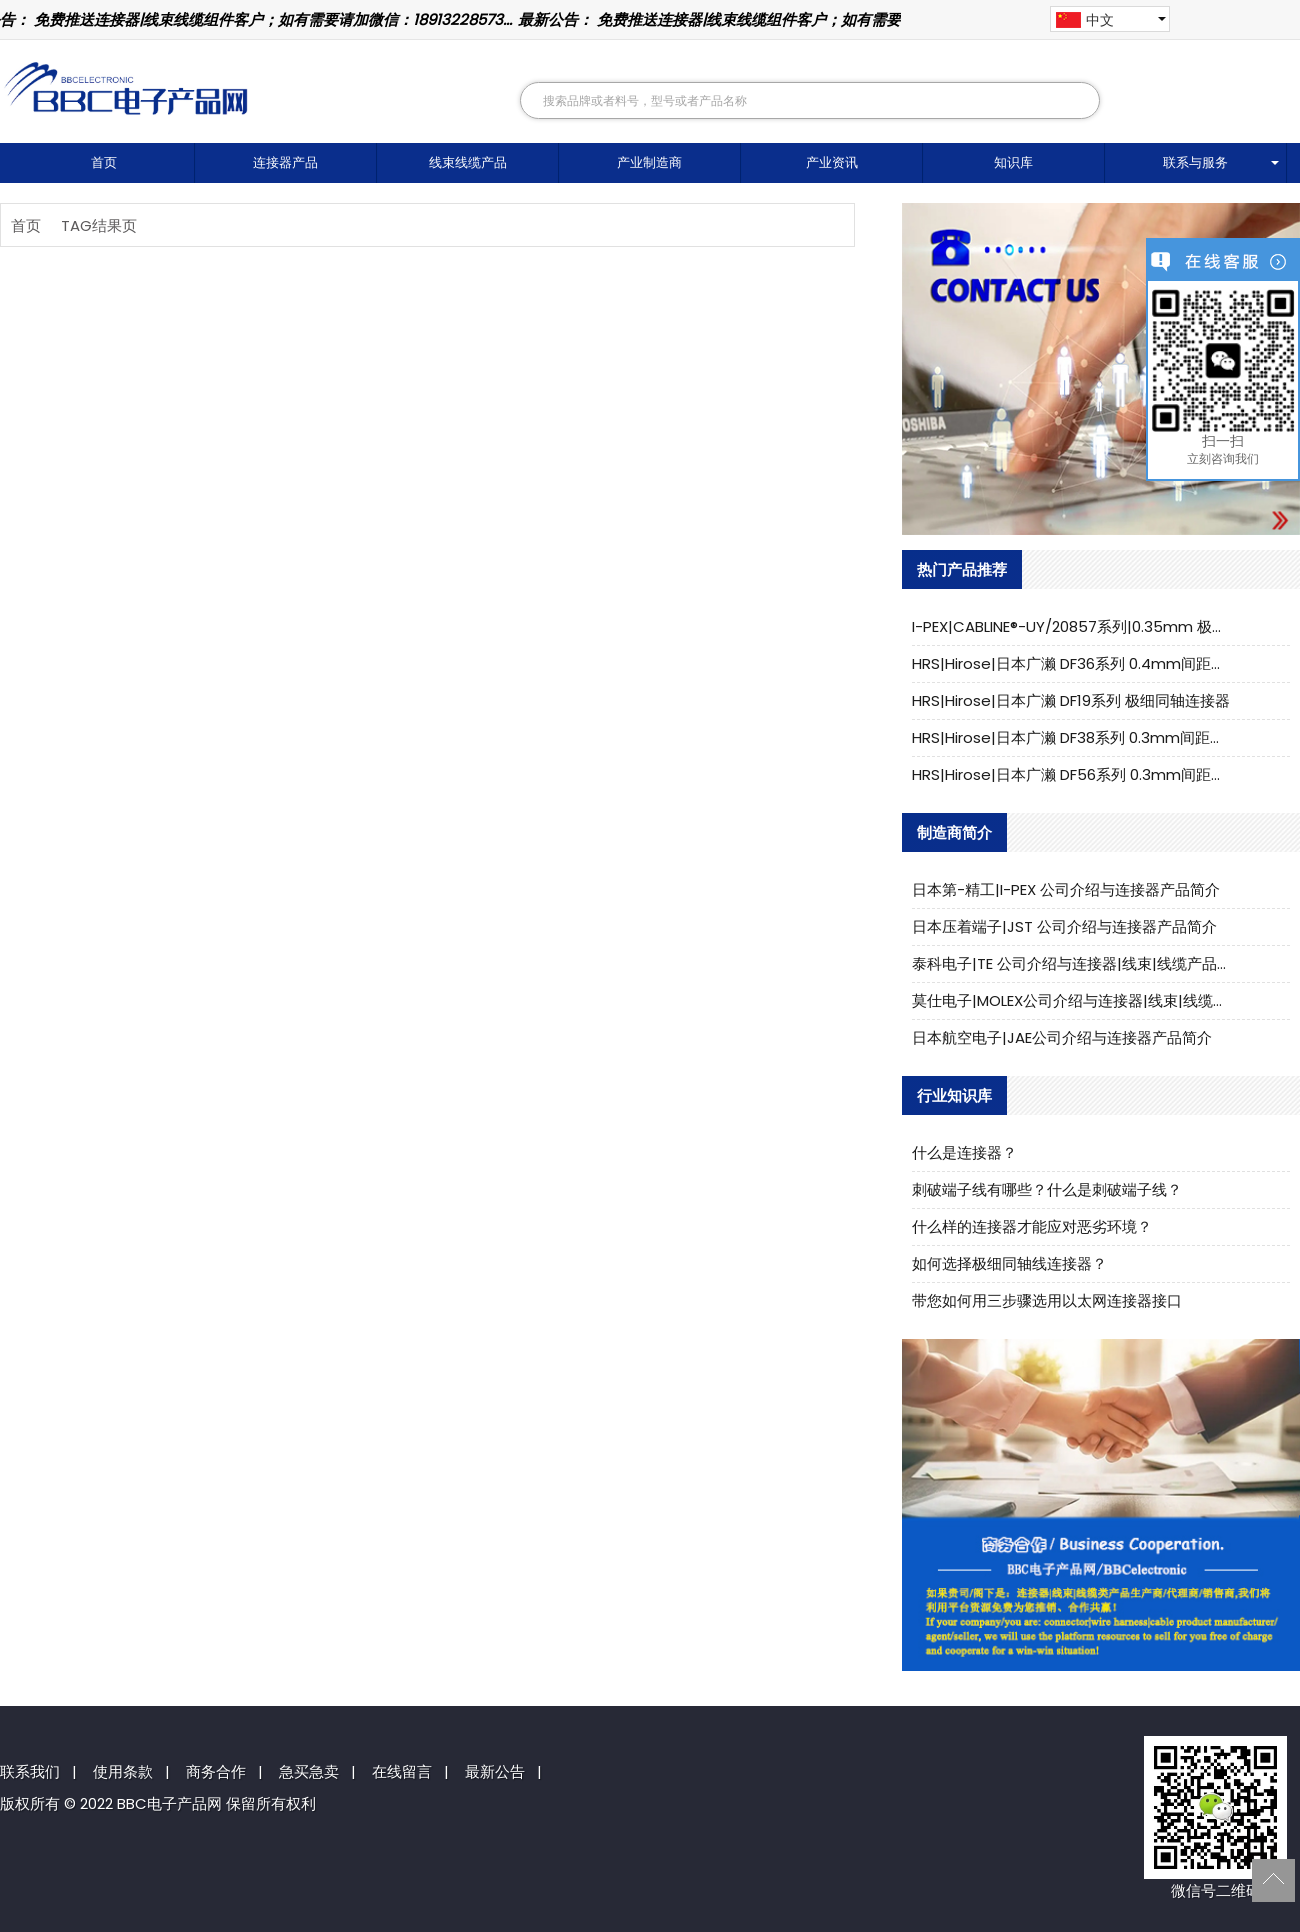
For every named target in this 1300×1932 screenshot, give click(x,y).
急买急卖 (309, 1771)
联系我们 (30, 1771)
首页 (104, 162)
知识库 (1013, 162)
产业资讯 (832, 162)
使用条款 (123, 1771)
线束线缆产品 (468, 162)
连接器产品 (285, 162)
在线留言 (402, 1771)
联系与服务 (1195, 162)
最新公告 (495, 1771)
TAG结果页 (99, 225)
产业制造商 (649, 162)
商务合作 (216, 1771)
